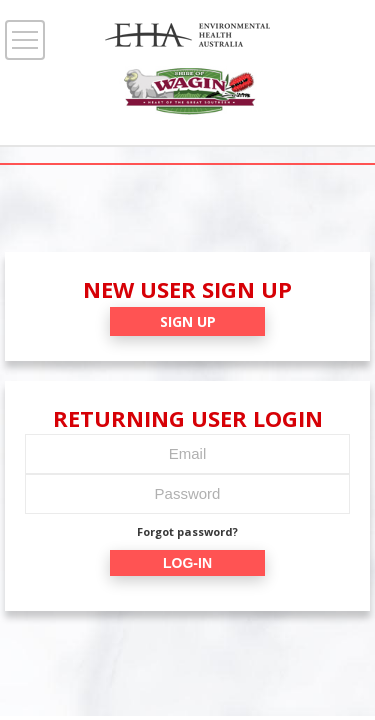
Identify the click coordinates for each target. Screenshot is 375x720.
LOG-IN (187, 563)
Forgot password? (187, 531)
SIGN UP (188, 321)
